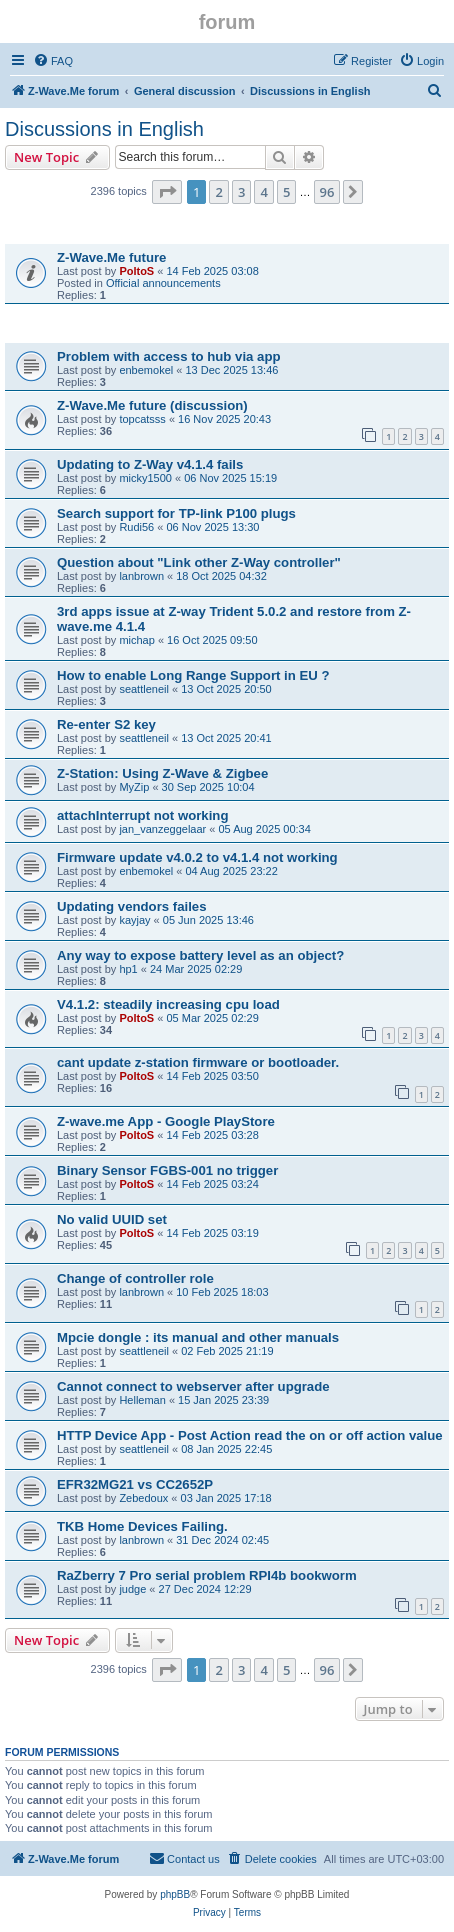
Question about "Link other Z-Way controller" (199, 562)
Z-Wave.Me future (111, 257)
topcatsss (142, 419)
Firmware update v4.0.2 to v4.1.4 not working (197, 857)
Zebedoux (143, 1498)
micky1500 (145, 478)
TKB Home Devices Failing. (142, 1526)
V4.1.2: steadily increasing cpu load (168, 1004)
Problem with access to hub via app (169, 356)
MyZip (134, 787)
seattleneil (144, 689)
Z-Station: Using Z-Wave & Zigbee (162, 773)
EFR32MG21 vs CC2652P (135, 1484)
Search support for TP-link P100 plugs (176, 513)
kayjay (134, 920)
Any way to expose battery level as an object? (200, 955)
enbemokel (146, 370)
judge (132, 1589)
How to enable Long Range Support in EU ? (193, 675)
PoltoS (136, 271)
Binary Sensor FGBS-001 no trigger (167, 1170)
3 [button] (241, 192)
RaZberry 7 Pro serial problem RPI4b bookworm (207, 1575)
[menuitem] (53, 61)
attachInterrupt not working (142, 815)
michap (136, 640)
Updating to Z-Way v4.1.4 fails (150, 464)
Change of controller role (135, 1278)
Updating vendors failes (132, 906)
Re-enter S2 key (106, 724)
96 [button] (327, 192)
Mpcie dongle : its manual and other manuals (198, 1337)
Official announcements (163, 283)
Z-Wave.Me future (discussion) (152, 405)
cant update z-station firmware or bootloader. (198, 1062)
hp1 (128, 969)
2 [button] (218, 192)
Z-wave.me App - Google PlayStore (166, 1121)
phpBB (175, 1894)
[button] (167, 192)
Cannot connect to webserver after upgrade (193, 1386)
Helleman (142, 1400)
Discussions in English (104, 129)
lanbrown (141, 576)
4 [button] (263, 192)
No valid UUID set (112, 1219)
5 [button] (286, 192)
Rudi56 (136, 527)
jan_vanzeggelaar (162, 829)
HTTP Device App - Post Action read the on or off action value (250, 1435)
